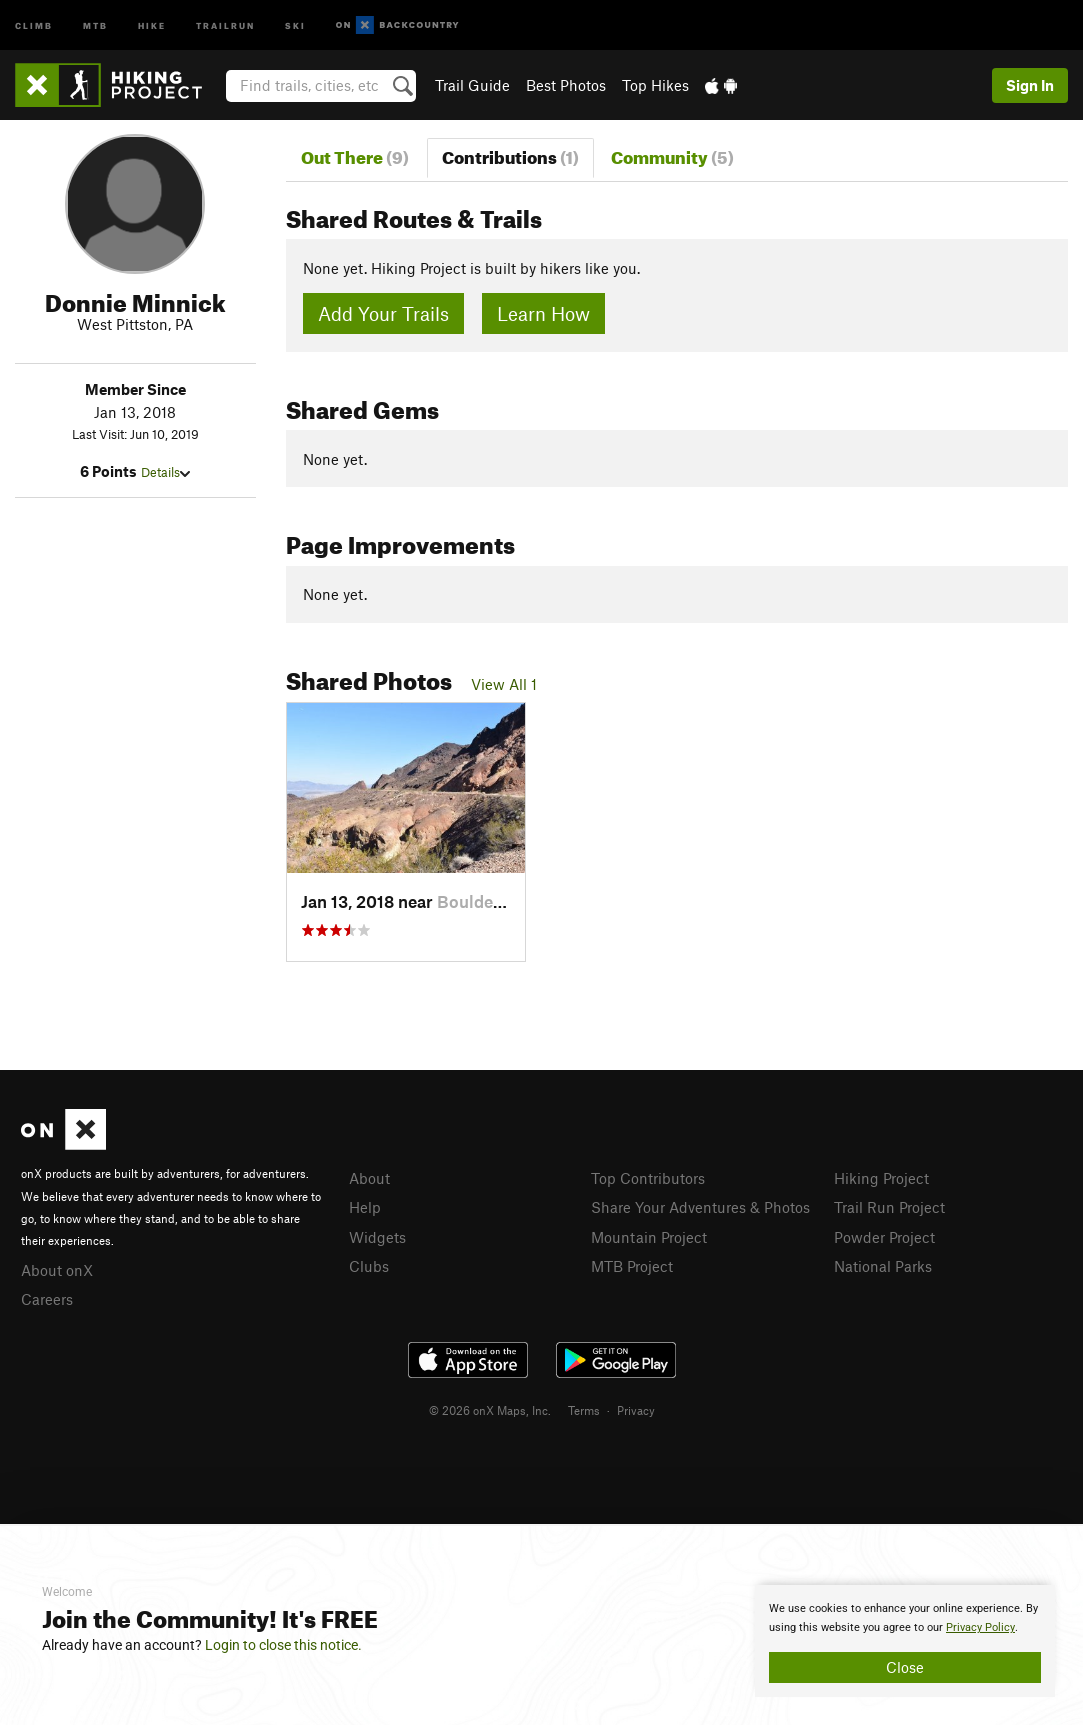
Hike (152, 24)
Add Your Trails (383, 313)
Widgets (377, 1237)
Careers (47, 1299)
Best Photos (566, 85)
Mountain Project (649, 1237)
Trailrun (225, 24)
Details (165, 472)
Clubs (369, 1266)
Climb (34, 24)
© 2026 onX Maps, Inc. (490, 1410)
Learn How (543, 313)
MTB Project (632, 1266)
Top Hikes (655, 85)
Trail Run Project (889, 1207)
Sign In (1030, 85)
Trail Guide (472, 85)
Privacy (636, 1410)
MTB (95, 24)
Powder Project (884, 1237)
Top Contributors (648, 1178)
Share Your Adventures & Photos (700, 1207)
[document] (905, 1641)
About (369, 1178)
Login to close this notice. (283, 1645)
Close (905, 1667)
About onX (57, 1270)
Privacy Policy (980, 1627)
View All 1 (504, 684)
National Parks (883, 1266)
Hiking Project (881, 1178)
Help (365, 1207)
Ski (295, 24)
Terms (584, 1410)
